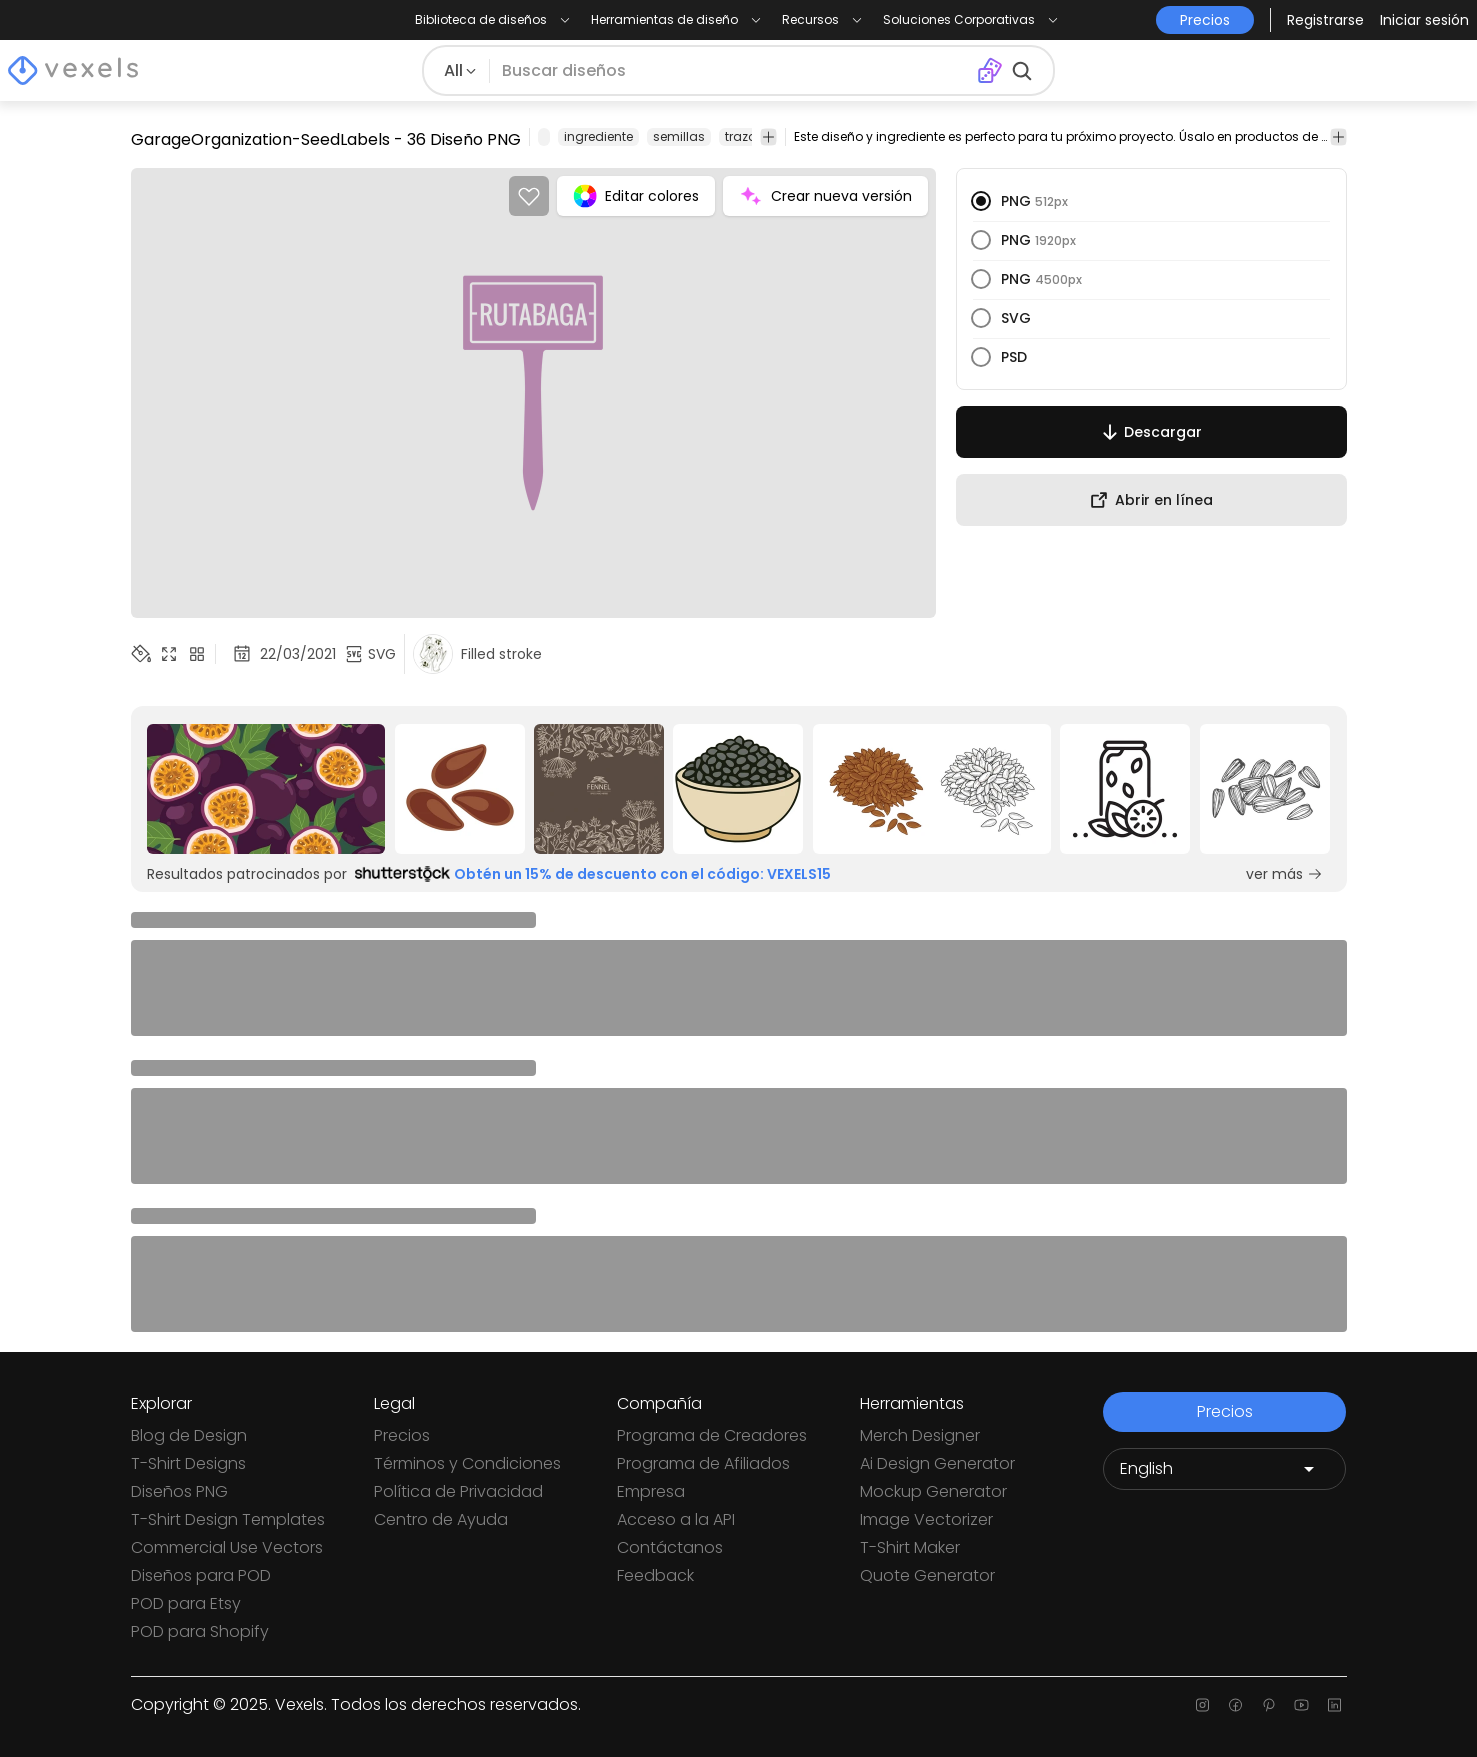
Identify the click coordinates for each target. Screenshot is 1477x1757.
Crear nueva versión (825, 196)
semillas (679, 136)
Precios (402, 1435)
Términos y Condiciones (467, 1463)
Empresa (651, 1491)
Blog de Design (189, 1435)
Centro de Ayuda (441, 1519)
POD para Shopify (200, 1631)
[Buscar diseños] (733, 71)
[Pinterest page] (1268, 1705)
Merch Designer (920, 1435)
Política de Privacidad (458, 1491)
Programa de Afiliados (703, 1463)
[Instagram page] (1202, 1705)
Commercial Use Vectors (227, 1547)
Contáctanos (670, 1547)
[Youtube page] (1301, 1705)
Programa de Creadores (712, 1435)
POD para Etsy (186, 1603)
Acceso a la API (676, 1519)
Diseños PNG (179, 1491)
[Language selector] (1224, 1469)
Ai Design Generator (937, 1463)
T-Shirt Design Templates (228, 1519)
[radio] (981, 201)
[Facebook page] (1235, 1705)
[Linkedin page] (1334, 1705)
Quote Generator (927, 1575)
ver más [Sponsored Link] (1284, 874)
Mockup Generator (933, 1491)
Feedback (655, 1575)
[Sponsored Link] (266, 789)
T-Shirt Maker (910, 1547)
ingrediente (598, 136)
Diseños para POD (201, 1575)
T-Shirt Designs (188, 1463)
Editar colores (636, 196)
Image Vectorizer (926, 1519)
